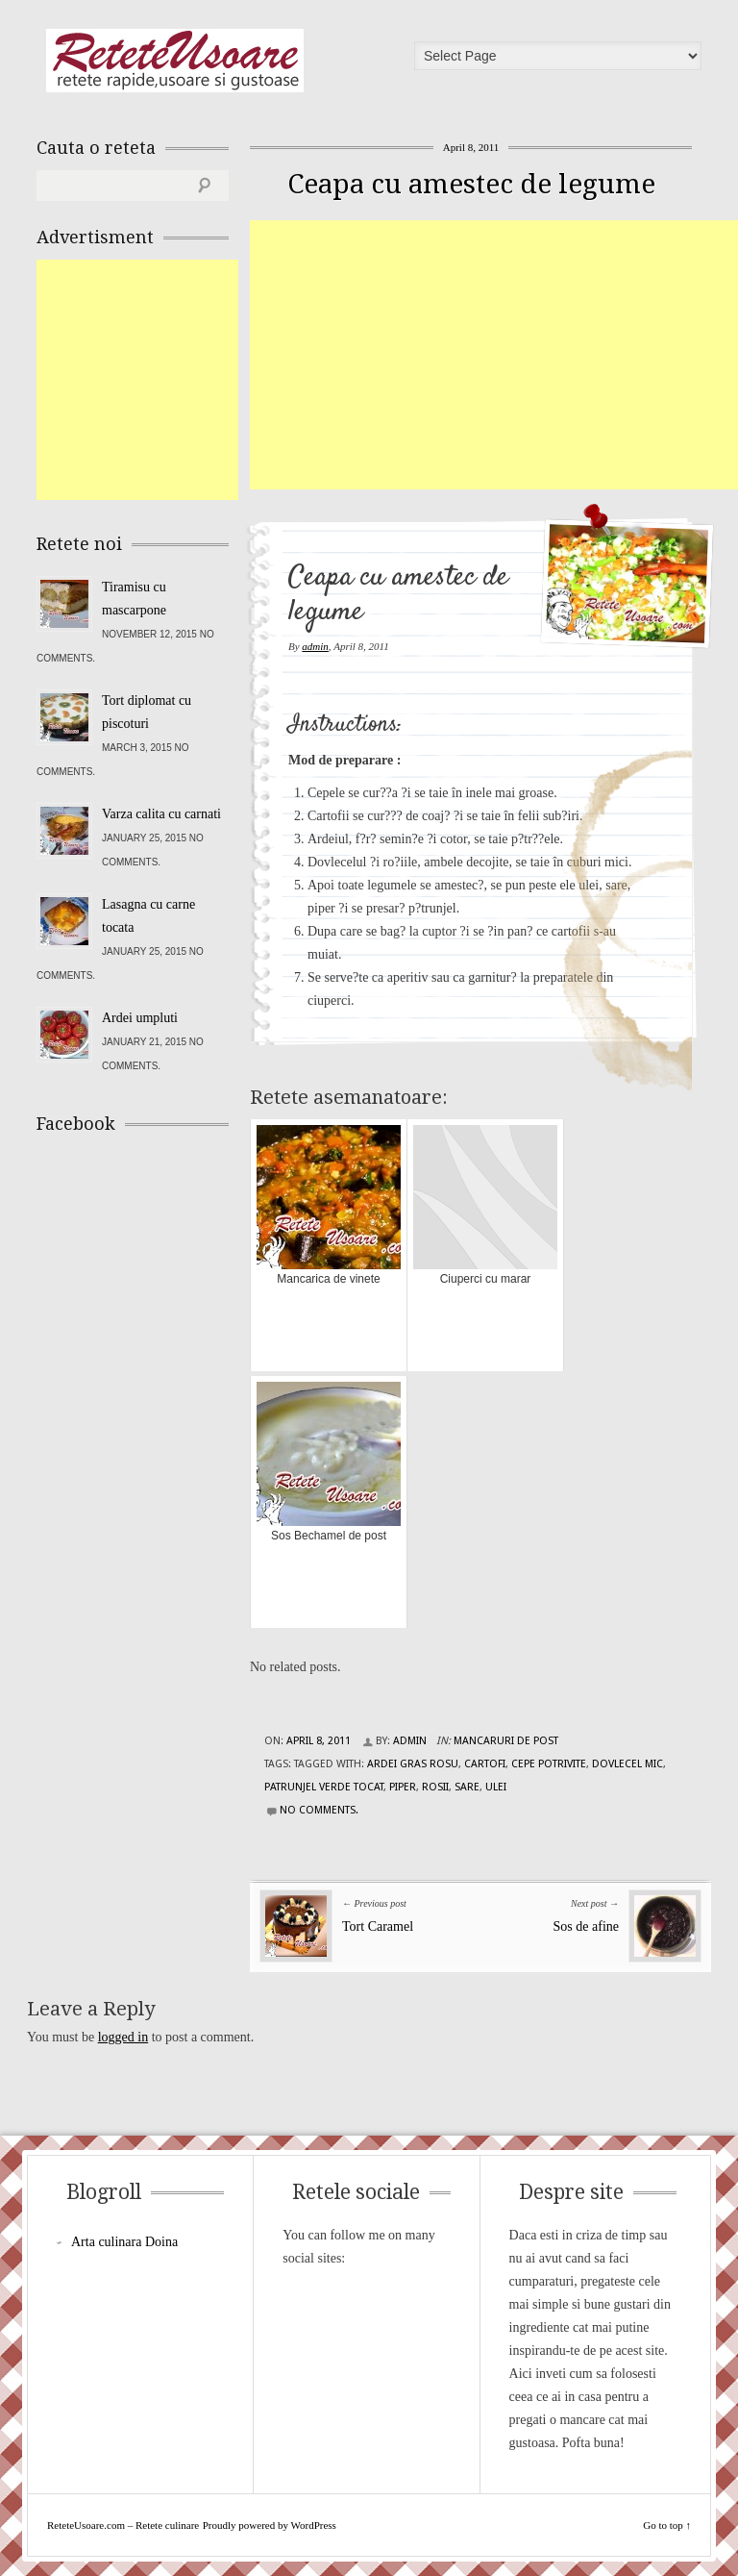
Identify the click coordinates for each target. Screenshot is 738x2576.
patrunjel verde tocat (323, 1787)
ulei (495, 1787)
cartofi (484, 1764)
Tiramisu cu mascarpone (134, 598)
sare (467, 1787)
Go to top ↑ (667, 2525)
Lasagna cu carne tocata (148, 916)
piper (402, 1787)
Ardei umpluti (140, 1018)
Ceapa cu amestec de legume (471, 184)
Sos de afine (586, 1926)
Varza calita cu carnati (161, 814)
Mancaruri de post (506, 1741)
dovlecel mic (627, 1764)
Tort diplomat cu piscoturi (146, 712)
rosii (435, 1787)
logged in (123, 2037)
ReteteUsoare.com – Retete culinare (175, 60)
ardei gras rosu (412, 1764)
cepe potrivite (548, 1764)
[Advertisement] (494, 354)
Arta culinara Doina (124, 2242)
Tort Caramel (377, 1926)
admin (315, 646)
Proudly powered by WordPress (269, 2525)
